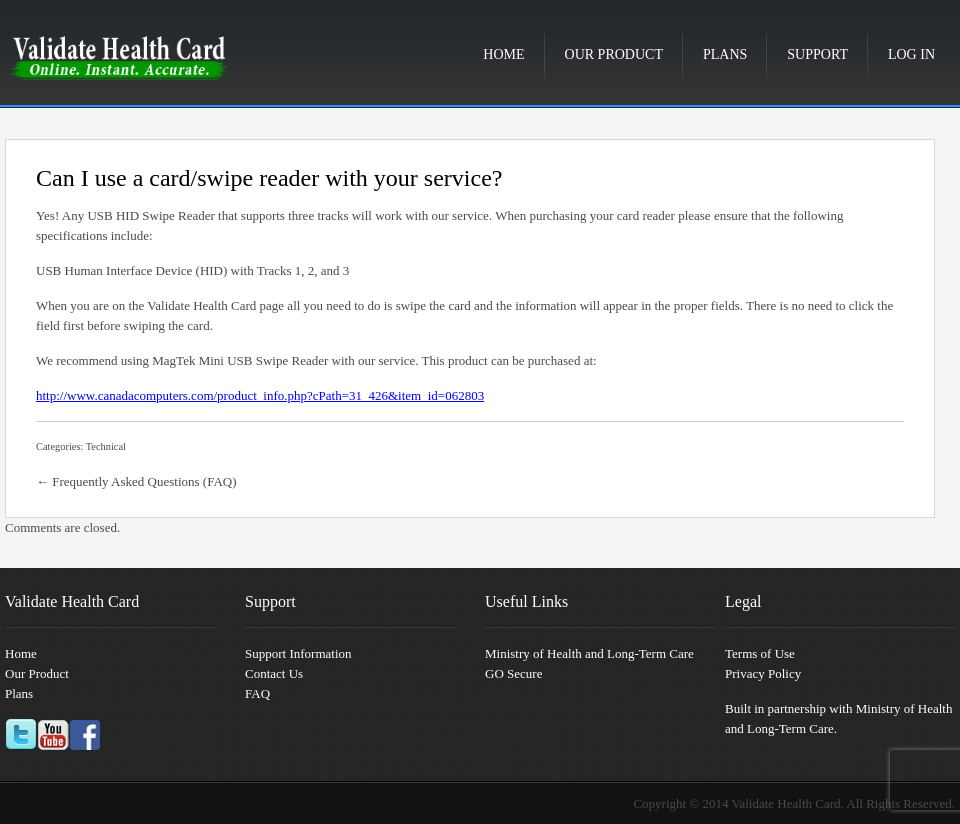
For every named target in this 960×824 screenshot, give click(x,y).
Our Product (614, 54)
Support (817, 54)
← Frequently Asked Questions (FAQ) (136, 481)
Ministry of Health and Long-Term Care (589, 653)
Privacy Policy (763, 673)
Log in (911, 54)
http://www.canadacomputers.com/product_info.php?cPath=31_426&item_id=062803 (260, 395)
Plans (725, 54)
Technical (106, 446)
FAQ (257, 693)
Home (503, 54)
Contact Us (274, 673)
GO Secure (513, 673)
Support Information (298, 653)
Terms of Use (760, 653)
